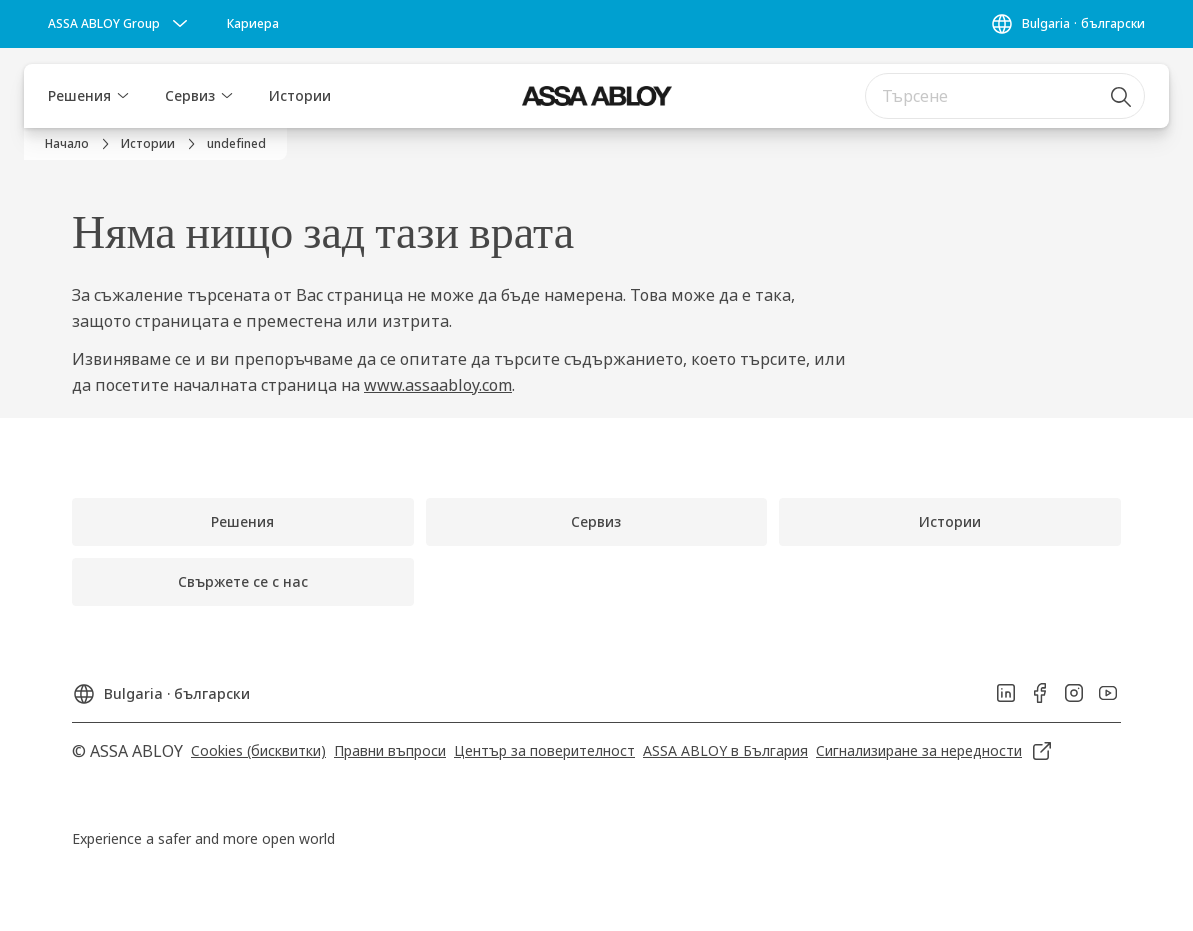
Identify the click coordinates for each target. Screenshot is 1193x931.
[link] (253, 24)
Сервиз (190, 95)
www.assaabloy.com (438, 385)
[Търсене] (1122, 96)
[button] (123, 96)
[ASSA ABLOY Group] (120, 24)
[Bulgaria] (1067, 24)
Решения (79, 95)
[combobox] (1005, 96)
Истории (300, 95)
